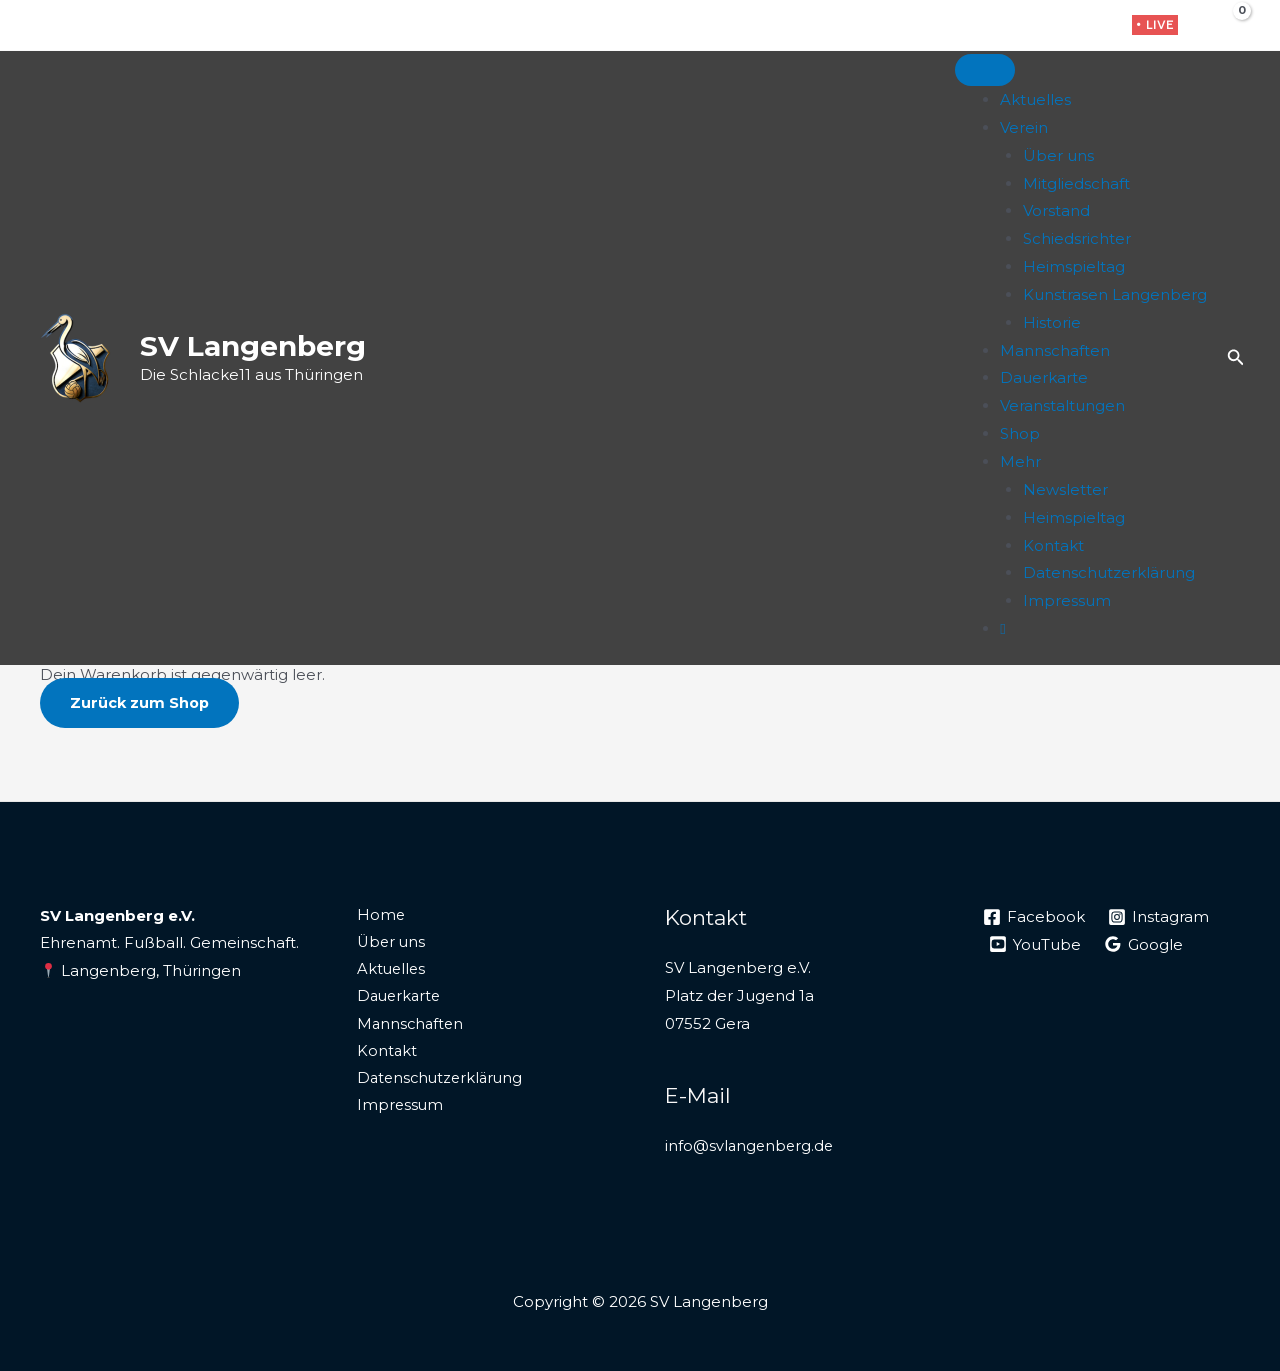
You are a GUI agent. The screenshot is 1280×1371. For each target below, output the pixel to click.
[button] (1155, 25)
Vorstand (1056, 210)
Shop (1020, 433)
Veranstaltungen (1062, 405)
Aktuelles (1035, 99)
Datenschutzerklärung (1109, 572)
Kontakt (1053, 545)
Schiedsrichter (1077, 238)
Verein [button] (1024, 127)
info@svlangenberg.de (751, 1145)
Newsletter (1065, 489)
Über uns (1058, 155)
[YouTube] (1036, 944)
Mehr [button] (1020, 461)
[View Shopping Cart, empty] (1227, 25)
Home (377, 915)
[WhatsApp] (1091, 26)
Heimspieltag (1074, 266)
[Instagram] (1060, 26)
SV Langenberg (253, 346)
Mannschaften (1055, 350)
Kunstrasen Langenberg (1115, 294)
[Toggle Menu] (985, 70)
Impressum (1067, 600)
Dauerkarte (1044, 377)
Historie (1052, 322)
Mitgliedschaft (1076, 183)
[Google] (1145, 944)
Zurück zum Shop (141, 702)
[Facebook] (1029, 26)
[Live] (1002, 628)
